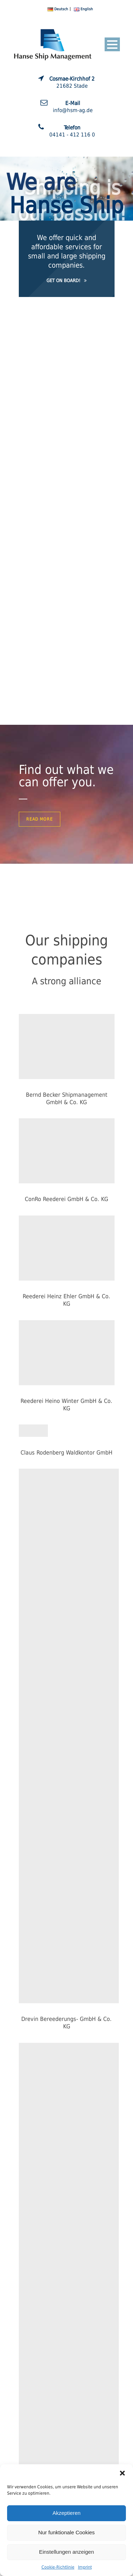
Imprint (85, 2567)
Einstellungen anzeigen (66, 2552)
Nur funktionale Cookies (66, 2532)
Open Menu (112, 44)
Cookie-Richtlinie (57, 2567)
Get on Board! (66, 280)
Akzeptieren (66, 2513)
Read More (39, 819)
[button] (122, 2473)
